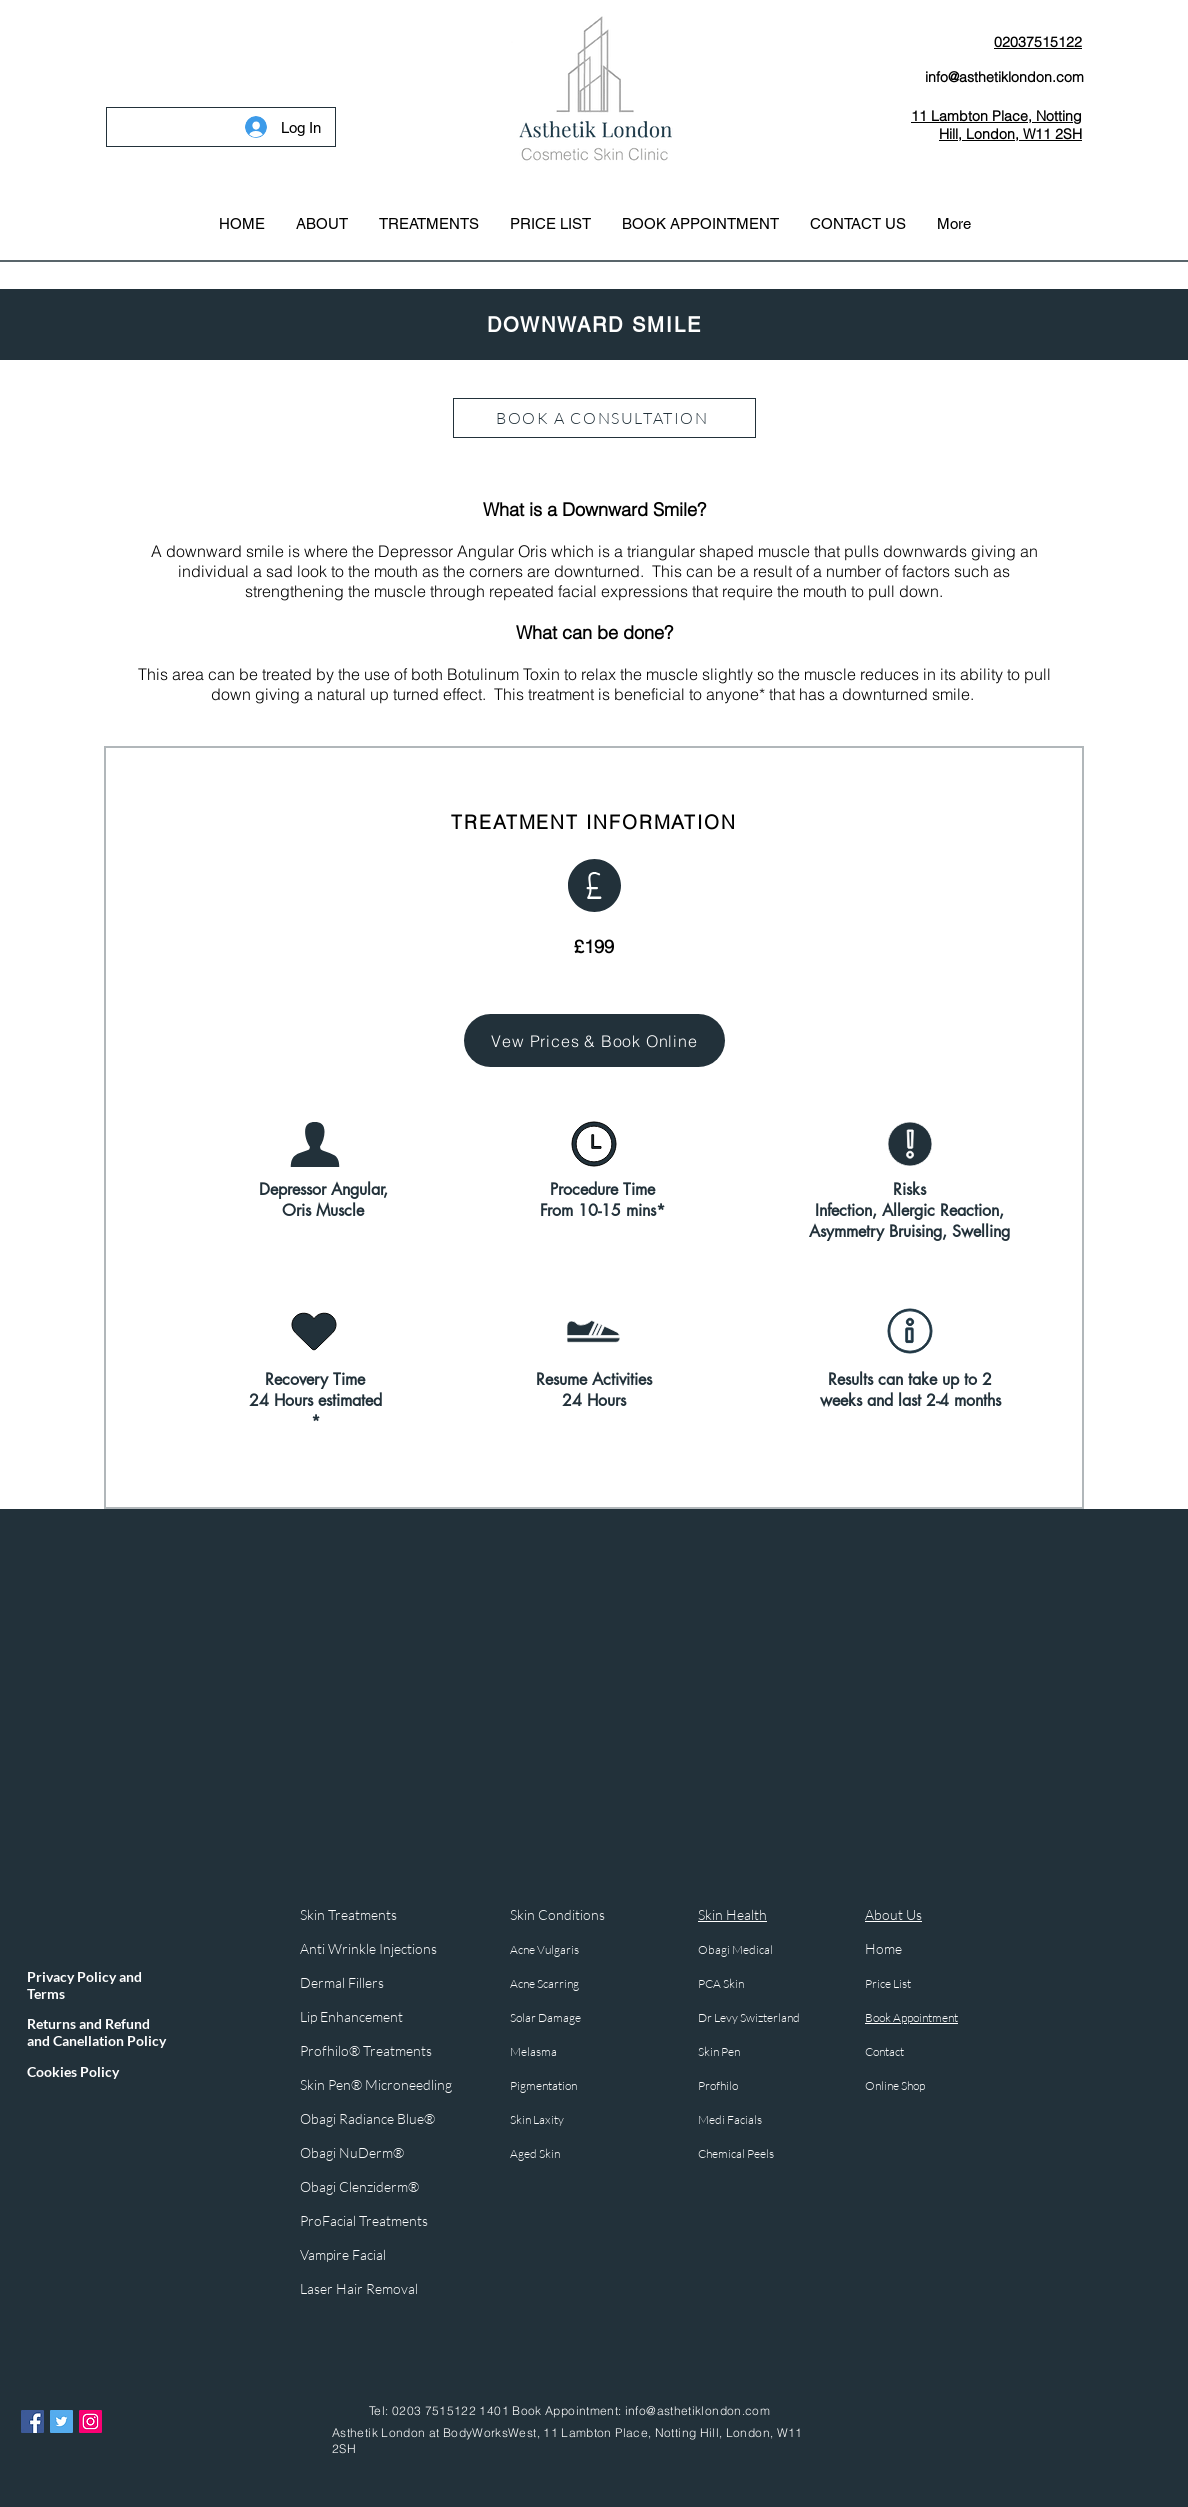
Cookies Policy (73, 2071)
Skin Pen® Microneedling (376, 2084)
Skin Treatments (348, 1914)
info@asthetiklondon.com (697, 2410)
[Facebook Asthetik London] (32, 2421)
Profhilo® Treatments (366, 2050)
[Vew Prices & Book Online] (594, 1040)
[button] (428, 224)
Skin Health (732, 1914)
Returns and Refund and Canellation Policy (96, 2032)
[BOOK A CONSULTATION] (604, 418)
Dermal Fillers (343, 1982)
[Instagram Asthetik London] (90, 2421)
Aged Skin (535, 2153)
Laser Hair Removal (359, 2288)
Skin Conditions (557, 1914)
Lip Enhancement (351, 2016)
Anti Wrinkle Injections (368, 1948)
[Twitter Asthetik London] (61, 2421)
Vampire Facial (343, 2254)
